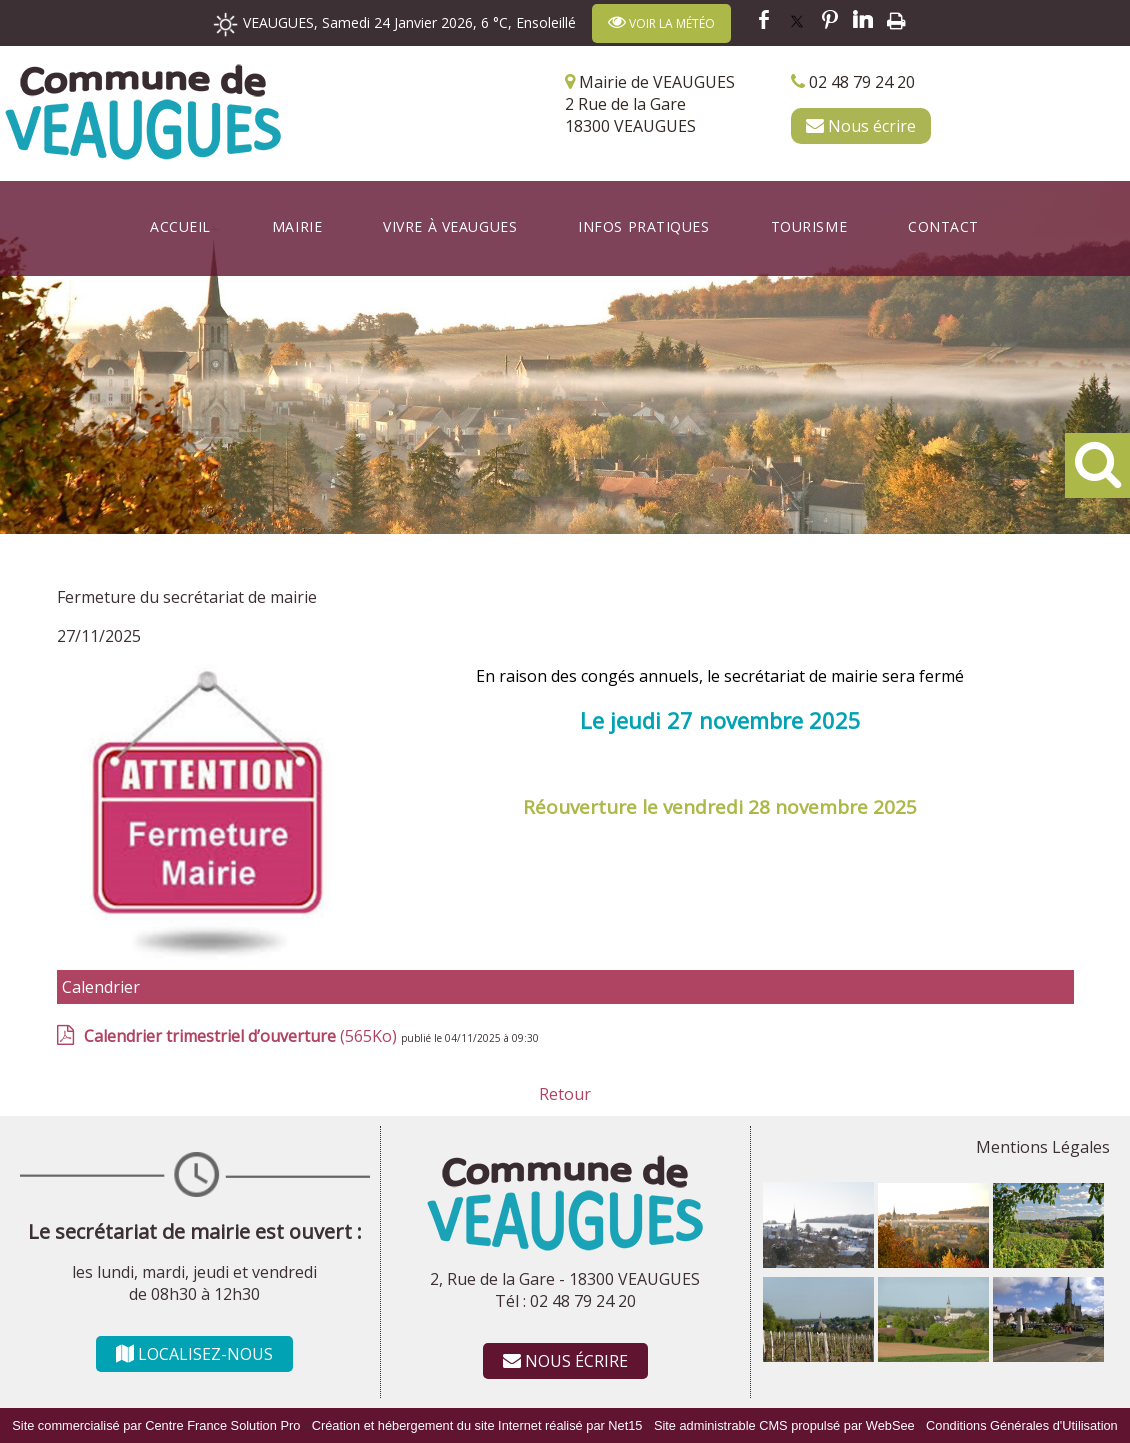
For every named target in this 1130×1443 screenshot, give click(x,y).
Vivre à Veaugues (450, 226)
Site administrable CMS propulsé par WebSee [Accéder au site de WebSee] (784, 1425)
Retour (565, 1094)
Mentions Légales (1043, 1147)
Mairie (297, 226)
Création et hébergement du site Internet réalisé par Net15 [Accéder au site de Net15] (477, 1425)
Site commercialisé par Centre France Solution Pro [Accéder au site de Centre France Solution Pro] (156, 1425)
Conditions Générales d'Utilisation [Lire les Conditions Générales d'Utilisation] (1022, 1425)
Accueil (180, 226)
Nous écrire (861, 126)
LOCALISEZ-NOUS (194, 1354)
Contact (943, 226)
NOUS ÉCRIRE (565, 1361)
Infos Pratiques (643, 226)
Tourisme (809, 226)
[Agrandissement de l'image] (818, 1262)
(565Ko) (242, 1036)
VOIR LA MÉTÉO (661, 22)
